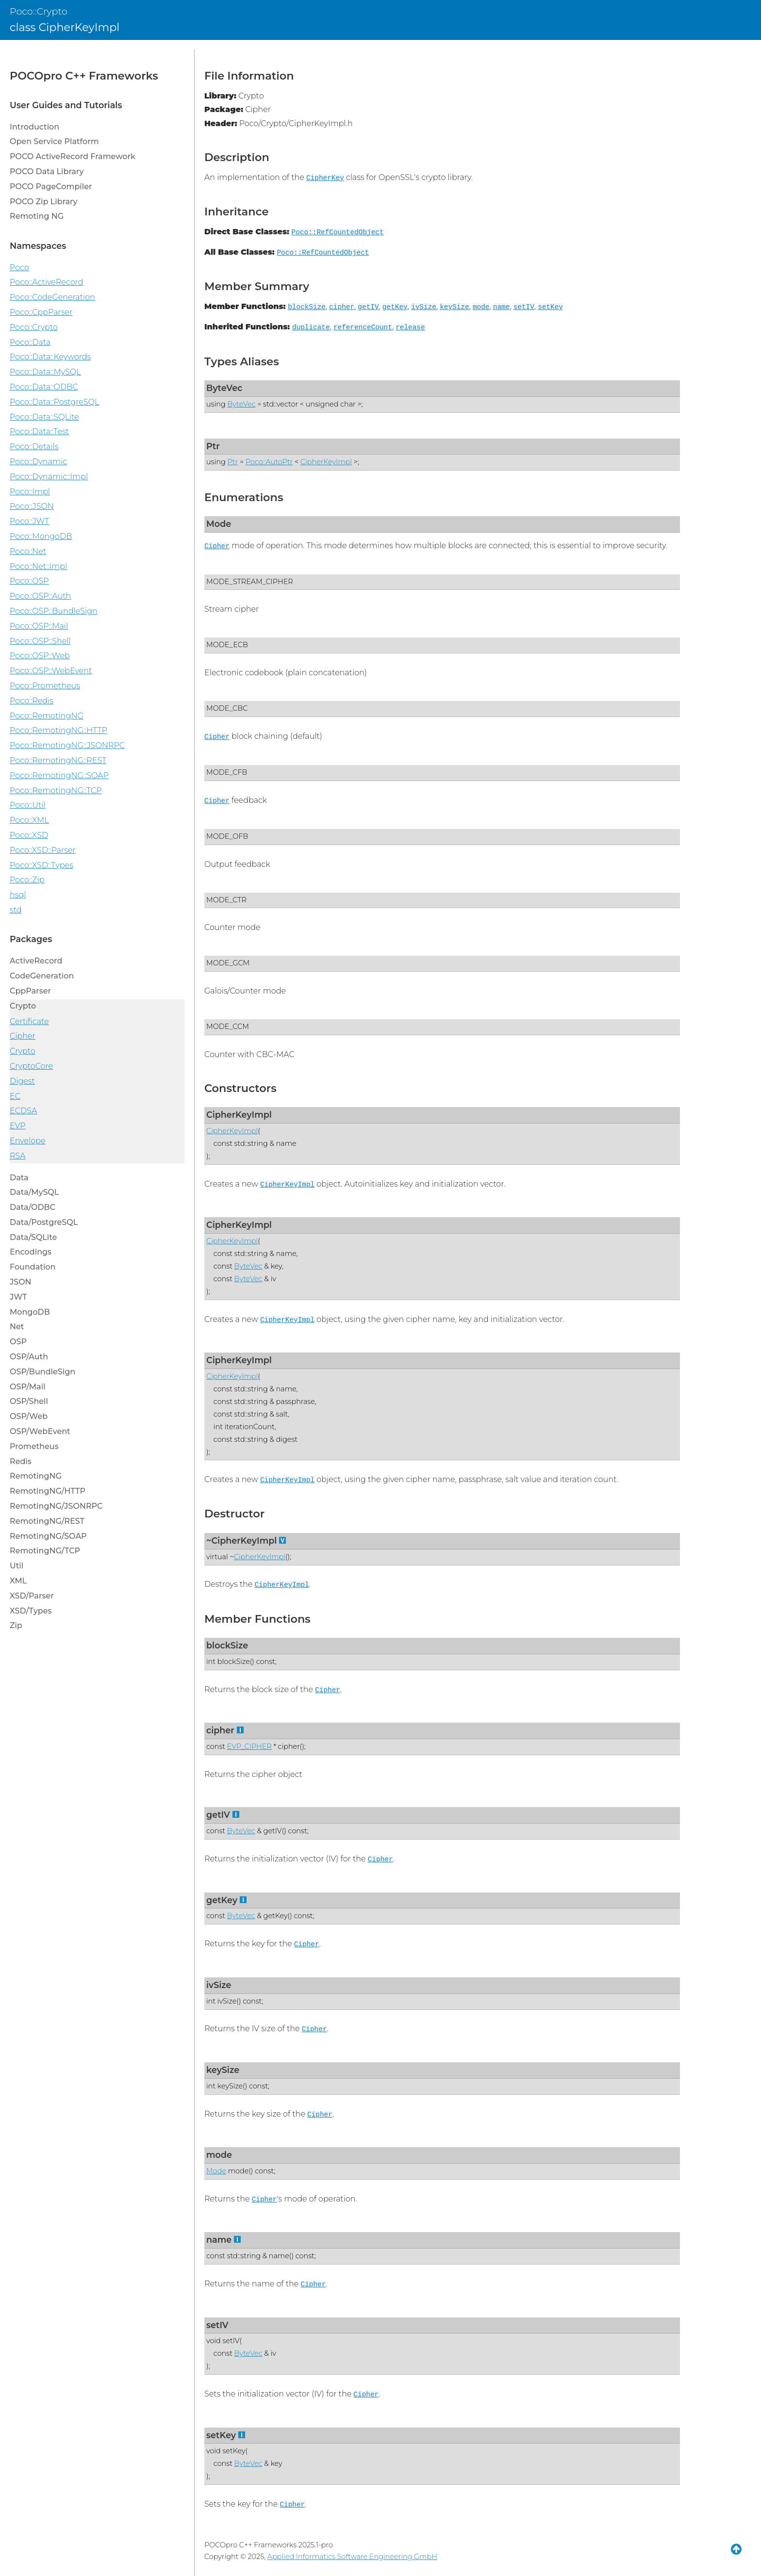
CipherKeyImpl (326, 461)
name (501, 307)
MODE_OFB (227, 836)
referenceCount (362, 327)
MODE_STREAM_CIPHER (249, 581)
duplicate (311, 327)
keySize (454, 307)
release (410, 327)
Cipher (217, 546)
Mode (218, 524)
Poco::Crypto (38, 11)
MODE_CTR (226, 900)
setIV (523, 307)
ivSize (423, 307)
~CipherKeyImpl (241, 1540)
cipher (341, 307)
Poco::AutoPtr (269, 461)
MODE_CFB (226, 772)
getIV (368, 307)
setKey (550, 307)
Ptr (213, 446)
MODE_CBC (227, 708)
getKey (395, 307)
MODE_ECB (227, 644)
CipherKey (325, 178)
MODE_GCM (227, 963)
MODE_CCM (227, 1026)
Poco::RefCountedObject (338, 232)
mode (481, 307)
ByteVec (224, 388)
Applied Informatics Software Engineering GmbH (352, 2556)
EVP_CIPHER (249, 1746)
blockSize (307, 307)
